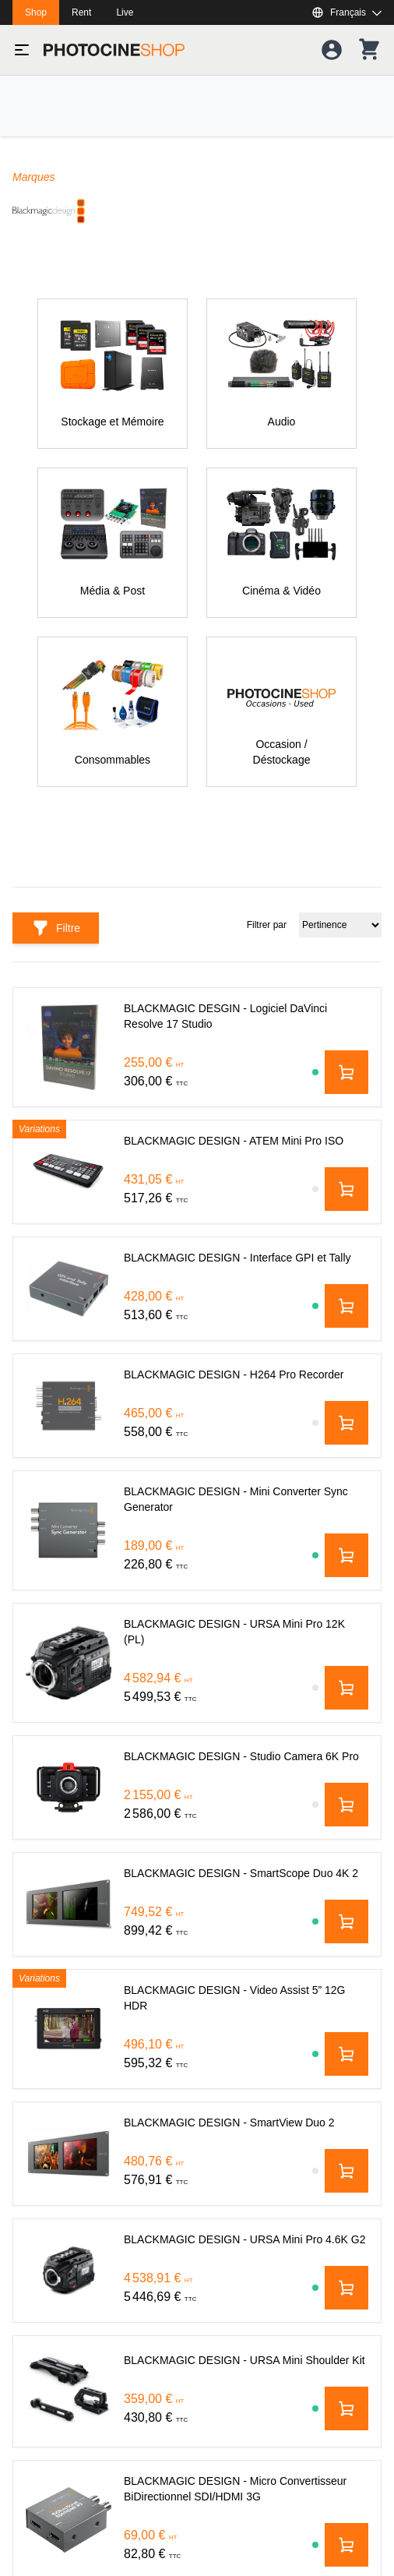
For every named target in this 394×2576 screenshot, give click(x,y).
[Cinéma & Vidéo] (281, 543)
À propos (34, 2447)
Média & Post (44, 2126)
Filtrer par (349, 918)
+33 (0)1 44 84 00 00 (92, 1917)
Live (124, 12)
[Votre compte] (331, 50)
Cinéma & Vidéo (51, 2002)
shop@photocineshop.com (106, 1886)
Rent (81, 12)
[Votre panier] (369, 50)
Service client (44, 2335)
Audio (26, 2157)
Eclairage (35, 2064)
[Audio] (281, 373)
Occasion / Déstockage (68, 2251)
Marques (33, 177)
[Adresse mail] (197, 1606)
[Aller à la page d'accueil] (114, 50)
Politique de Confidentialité (77, 2366)
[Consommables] (112, 712)
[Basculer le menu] (21, 49)
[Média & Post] (112, 543)
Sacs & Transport (54, 2189)
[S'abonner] (197, 1655)
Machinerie (38, 2095)
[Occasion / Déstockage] (281, 712)
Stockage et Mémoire (63, 2033)
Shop (36, 12)
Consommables (50, 2220)
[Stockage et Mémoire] (112, 373)
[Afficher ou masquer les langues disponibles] (346, 12)
